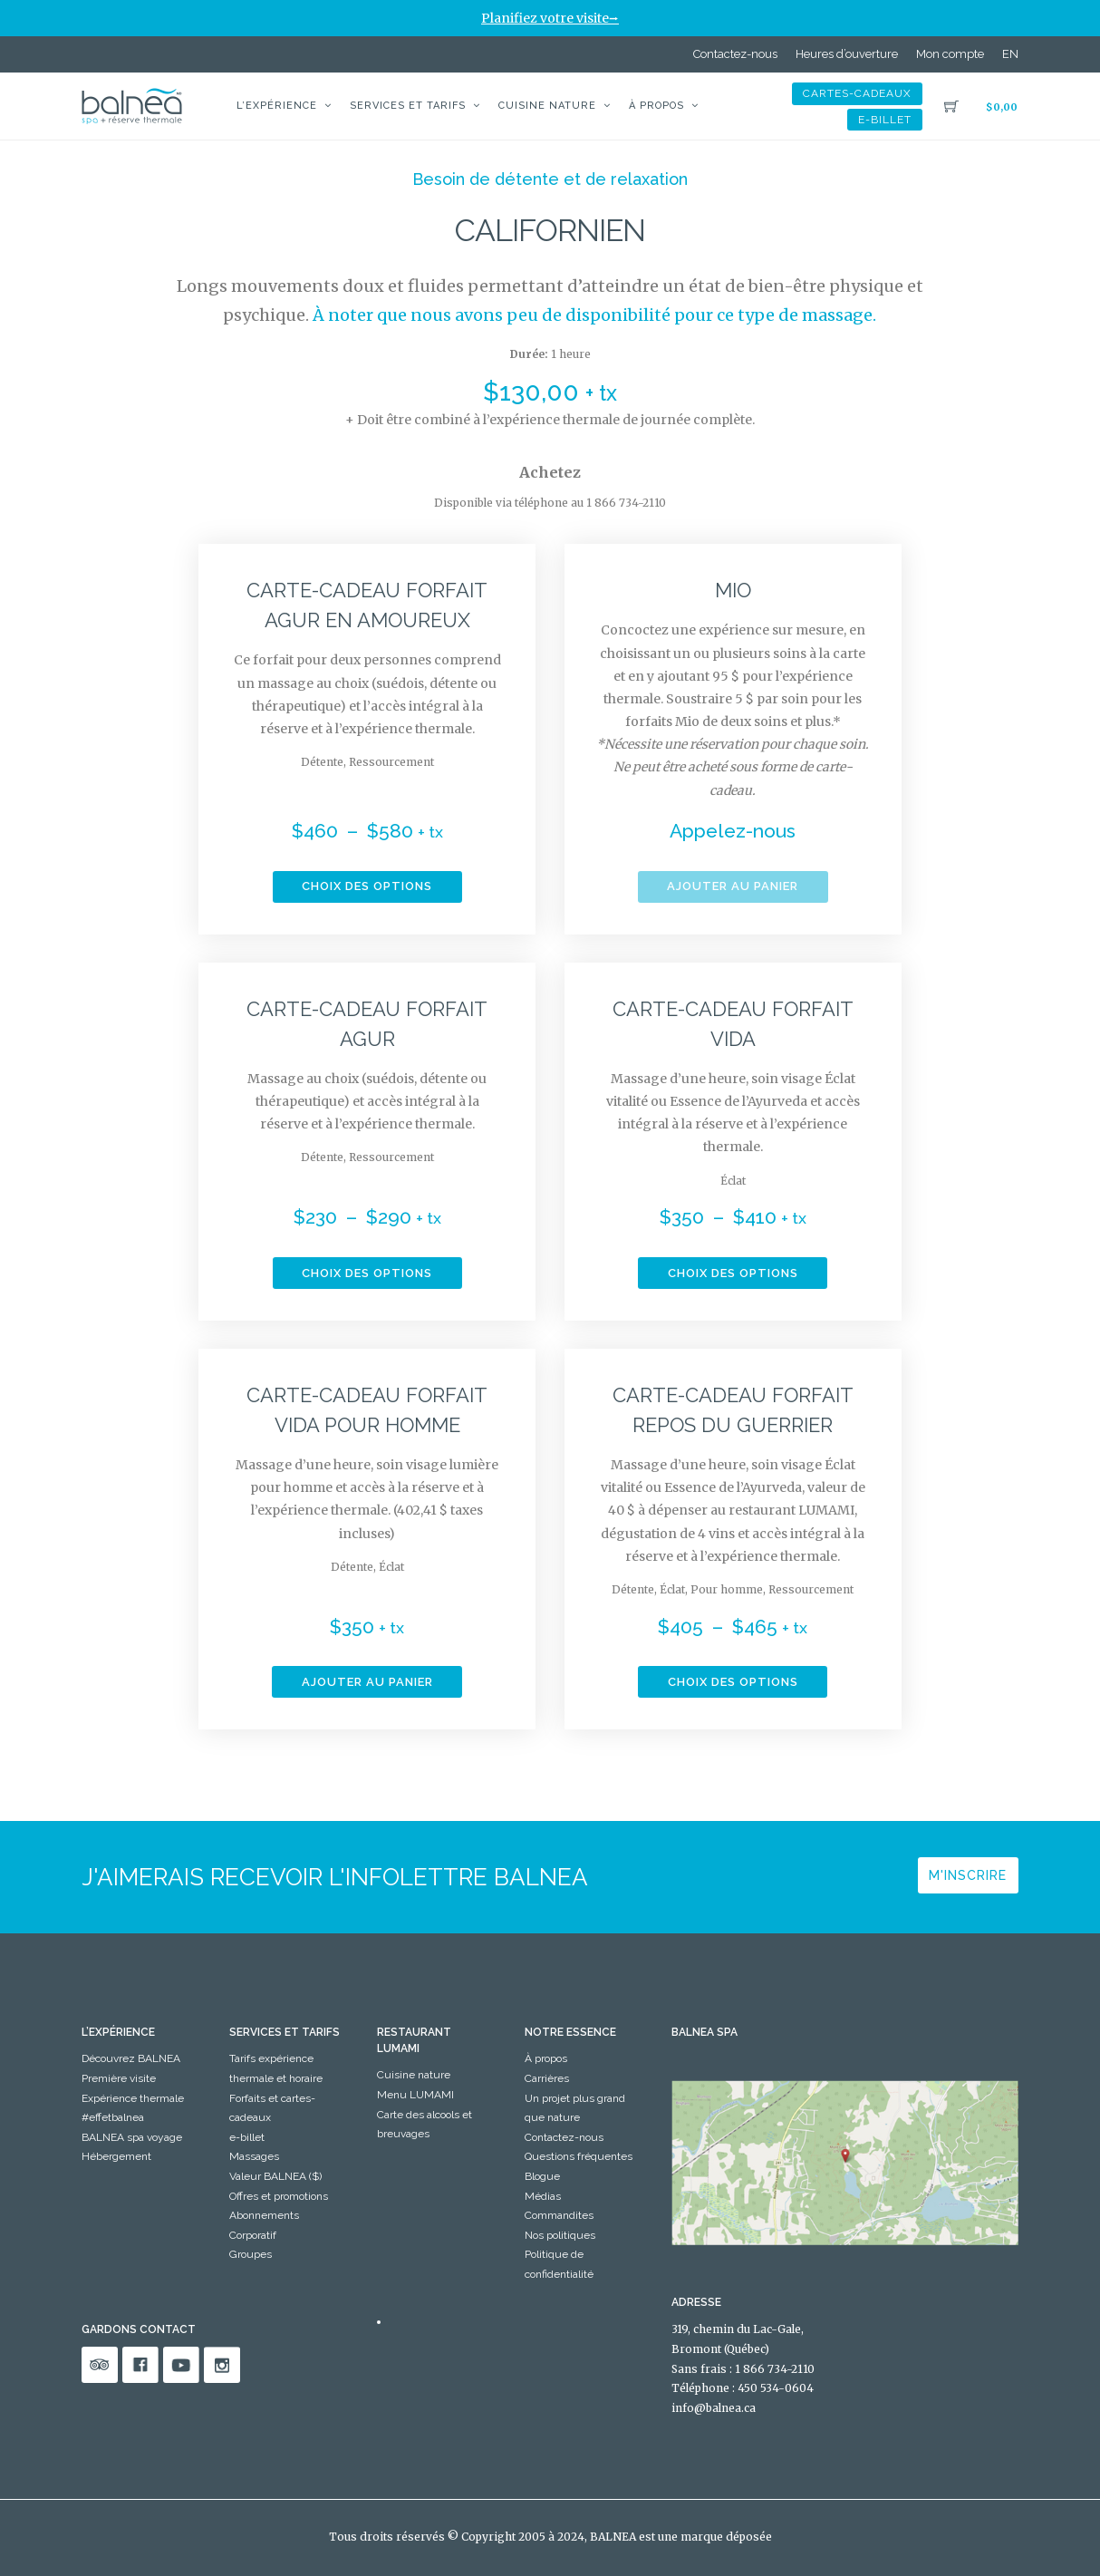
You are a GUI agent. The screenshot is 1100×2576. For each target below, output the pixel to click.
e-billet (885, 119)
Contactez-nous (735, 54)
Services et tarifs (408, 105)
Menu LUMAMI (415, 2094)
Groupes (250, 2254)
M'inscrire (968, 1875)
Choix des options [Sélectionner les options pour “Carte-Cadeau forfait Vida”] (733, 1273)
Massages (254, 2156)
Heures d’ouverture (847, 54)
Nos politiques (560, 2235)
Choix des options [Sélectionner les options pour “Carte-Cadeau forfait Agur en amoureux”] (367, 886)
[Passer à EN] (1010, 54)
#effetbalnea (113, 2117)
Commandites (559, 2215)
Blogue (542, 2176)
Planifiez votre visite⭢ (550, 18)
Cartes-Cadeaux (857, 93)
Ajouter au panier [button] (367, 1682)
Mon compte (950, 54)
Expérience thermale (133, 2098)
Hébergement (116, 2156)
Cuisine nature (547, 105)
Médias (543, 2196)
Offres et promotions (278, 2196)
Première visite (119, 2078)
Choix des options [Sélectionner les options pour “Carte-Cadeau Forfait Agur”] (367, 1273)
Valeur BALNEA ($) (275, 2176)
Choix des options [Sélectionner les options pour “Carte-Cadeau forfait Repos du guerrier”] (733, 1682)
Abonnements (264, 2215)
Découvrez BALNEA (131, 2058)
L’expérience (276, 105)
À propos (656, 105)
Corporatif (252, 2235)
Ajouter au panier (732, 886)
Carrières (547, 2078)
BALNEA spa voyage (132, 2137)
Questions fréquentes (578, 2156)
